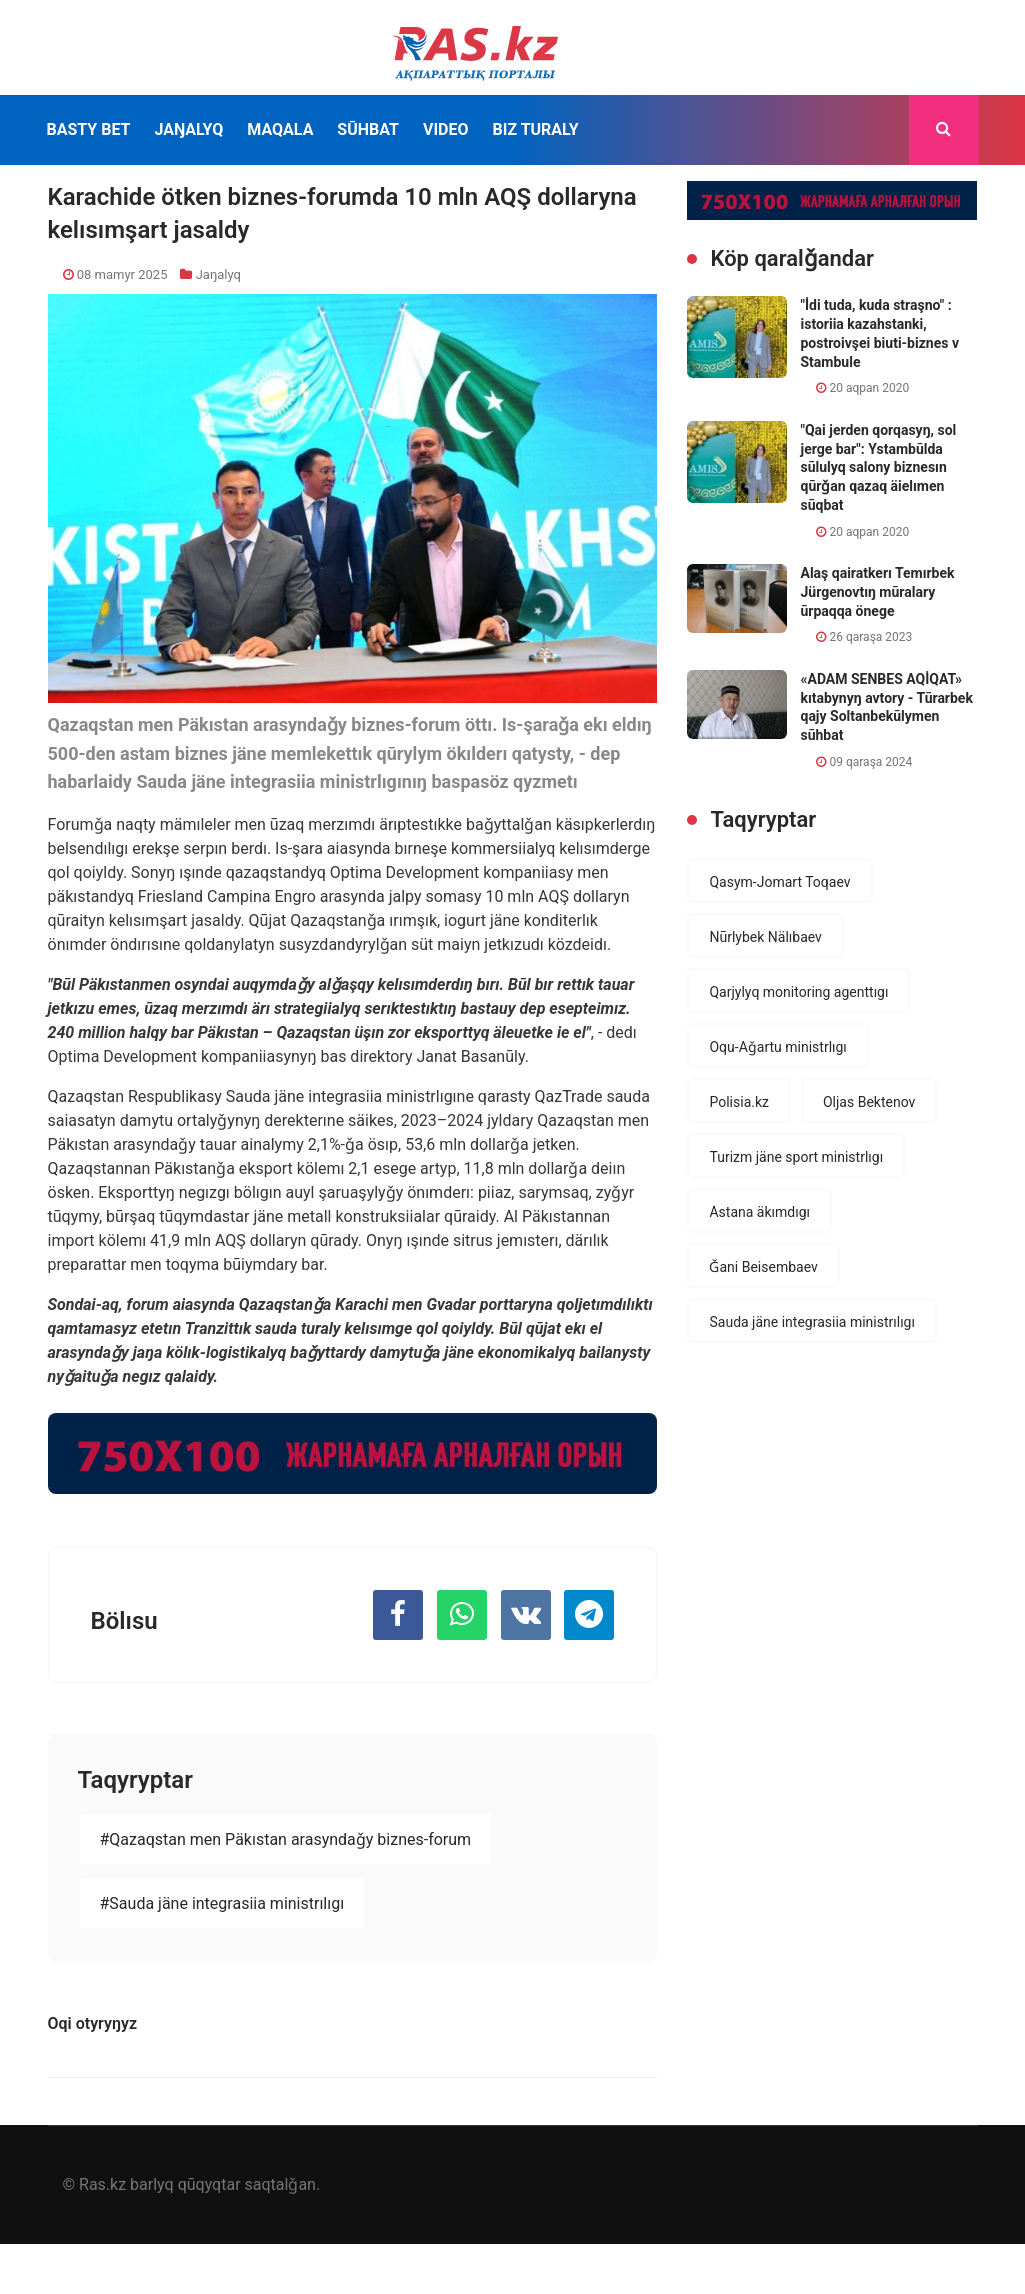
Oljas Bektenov (869, 1102)
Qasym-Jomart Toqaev (779, 882)
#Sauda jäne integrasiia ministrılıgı (222, 1903)
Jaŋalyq (188, 129)
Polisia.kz (739, 1102)
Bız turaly (535, 129)
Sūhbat (368, 129)
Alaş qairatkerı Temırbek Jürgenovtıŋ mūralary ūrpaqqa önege (877, 591)
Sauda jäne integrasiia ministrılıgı (811, 1322)
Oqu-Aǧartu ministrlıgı (777, 1047)
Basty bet (89, 129)
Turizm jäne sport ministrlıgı (796, 1157)
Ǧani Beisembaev (763, 1267)
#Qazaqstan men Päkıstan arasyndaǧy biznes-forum (286, 1839)
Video (446, 129)
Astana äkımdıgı (759, 1212)
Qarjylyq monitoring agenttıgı (798, 992)
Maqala (280, 129)
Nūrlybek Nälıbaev (765, 937)
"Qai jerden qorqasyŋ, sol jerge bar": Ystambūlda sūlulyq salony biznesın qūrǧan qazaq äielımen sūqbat (878, 467)
